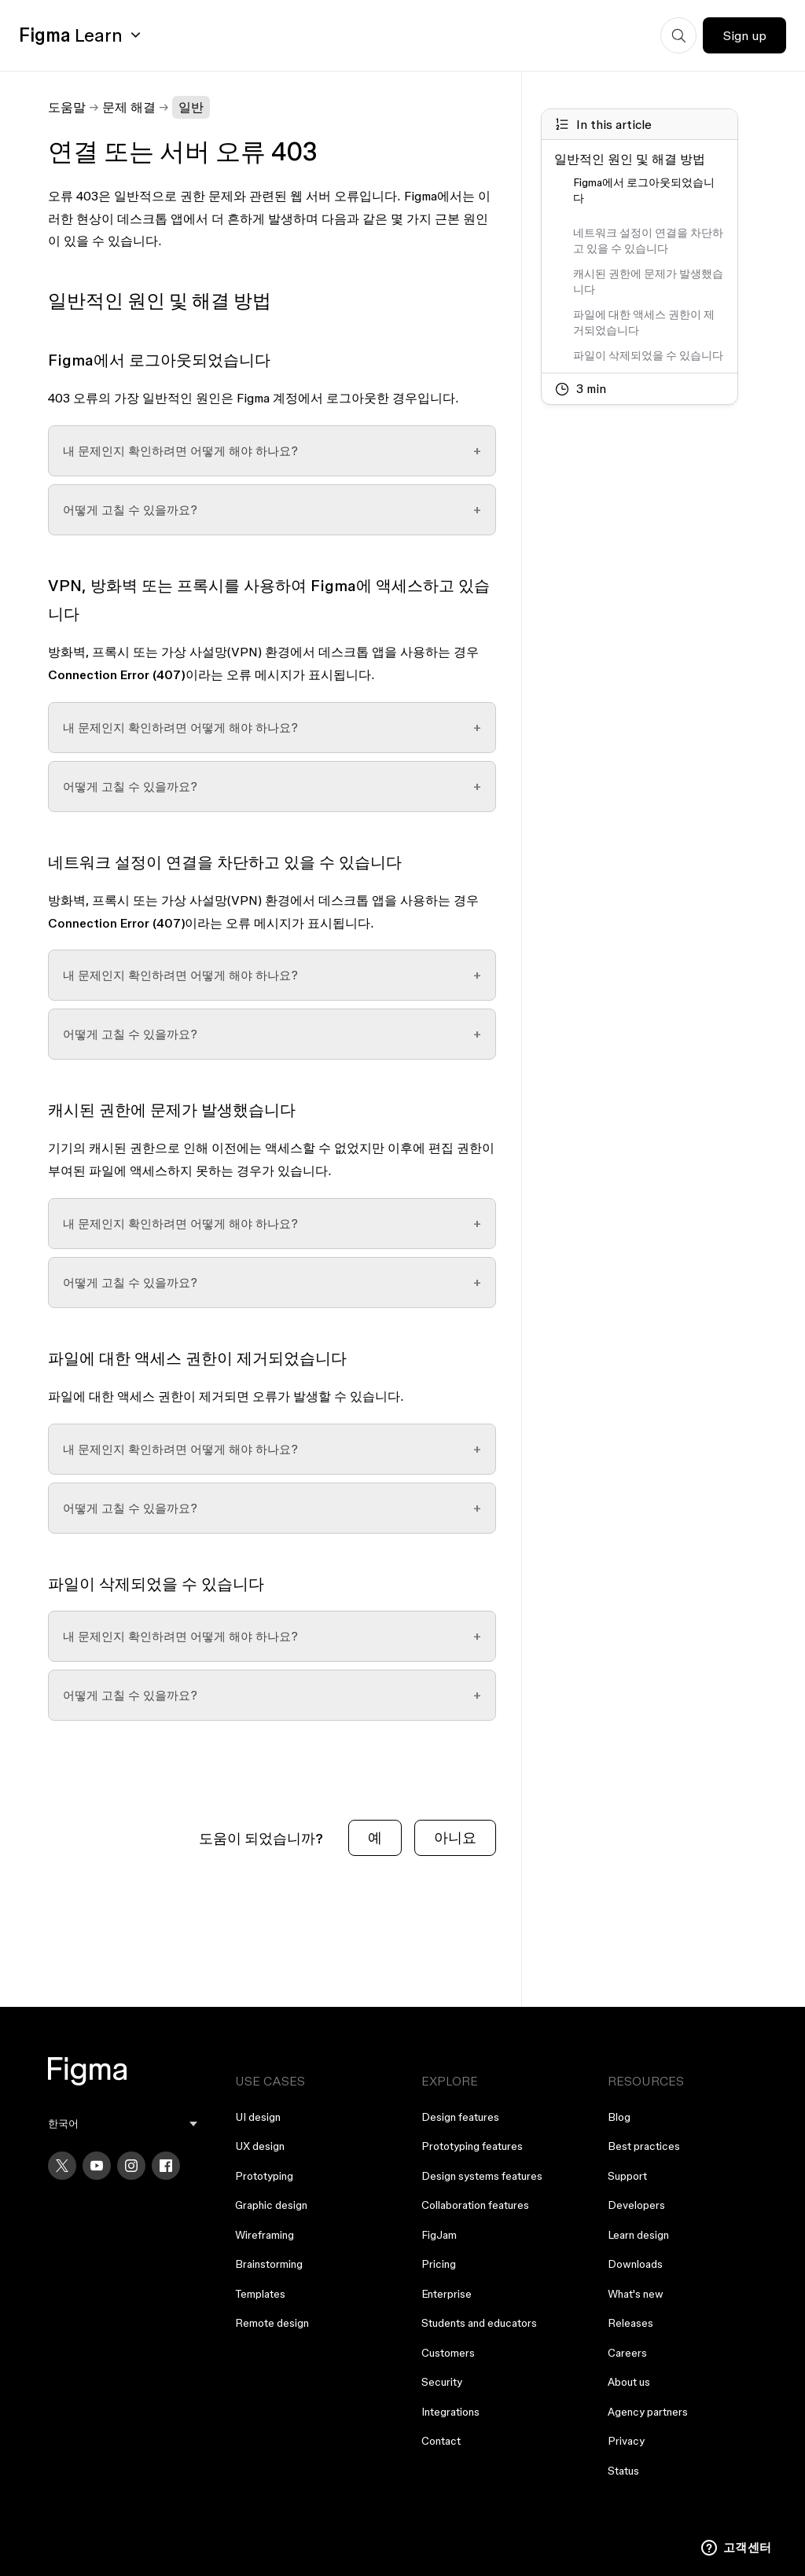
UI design (258, 2117)
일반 (191, 107)
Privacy (626, 2441)
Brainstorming (269, 2264)
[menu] (122, 2123)
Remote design (272, 2323)
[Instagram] (131, 2166)
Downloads (635, 2264)
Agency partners (648, 2411)
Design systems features (481, 2176)
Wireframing (264, 2235)
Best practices (644, 2146)
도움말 (67, 107)
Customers (448, 2352)
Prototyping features (472, 2146)
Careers (627, 2352)
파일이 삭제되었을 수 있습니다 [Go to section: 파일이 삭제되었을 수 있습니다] (648, 355)
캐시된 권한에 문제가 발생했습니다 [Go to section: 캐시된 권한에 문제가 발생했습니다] (648, 281)
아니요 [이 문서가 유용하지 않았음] (455, 1837)
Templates (260, 2294)
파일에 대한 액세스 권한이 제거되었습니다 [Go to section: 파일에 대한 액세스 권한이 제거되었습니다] (644, 322)
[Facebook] (166, 2166)
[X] (62, 2166)
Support (627, 2176)
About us (629, 2382)
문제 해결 (129, 107)
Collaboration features (475, 2205)
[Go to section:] (649, 215)
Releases (630, 2323)
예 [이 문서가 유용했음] (375, 1837)
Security (441, 2382)
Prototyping (264, 2176)
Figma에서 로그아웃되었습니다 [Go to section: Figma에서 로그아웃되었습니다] (644, 190)
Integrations (450, 2411)
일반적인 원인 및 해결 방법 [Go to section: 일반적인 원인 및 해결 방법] (629, 159)
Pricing (438, 2264)
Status (623, 2470)
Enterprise (446, 2294)
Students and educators (479, 2323)
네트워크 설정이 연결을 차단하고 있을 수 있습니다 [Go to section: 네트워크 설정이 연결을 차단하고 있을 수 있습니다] (648, 240)
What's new (635, 2294)
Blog (619, 2117)
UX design (260, 2146)
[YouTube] (97, 2166)
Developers (636, 2205)
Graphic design (271, 2205)
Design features (460, 2117)
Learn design (638, 2235)
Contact (441, 2441)
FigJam (439, 2235)
